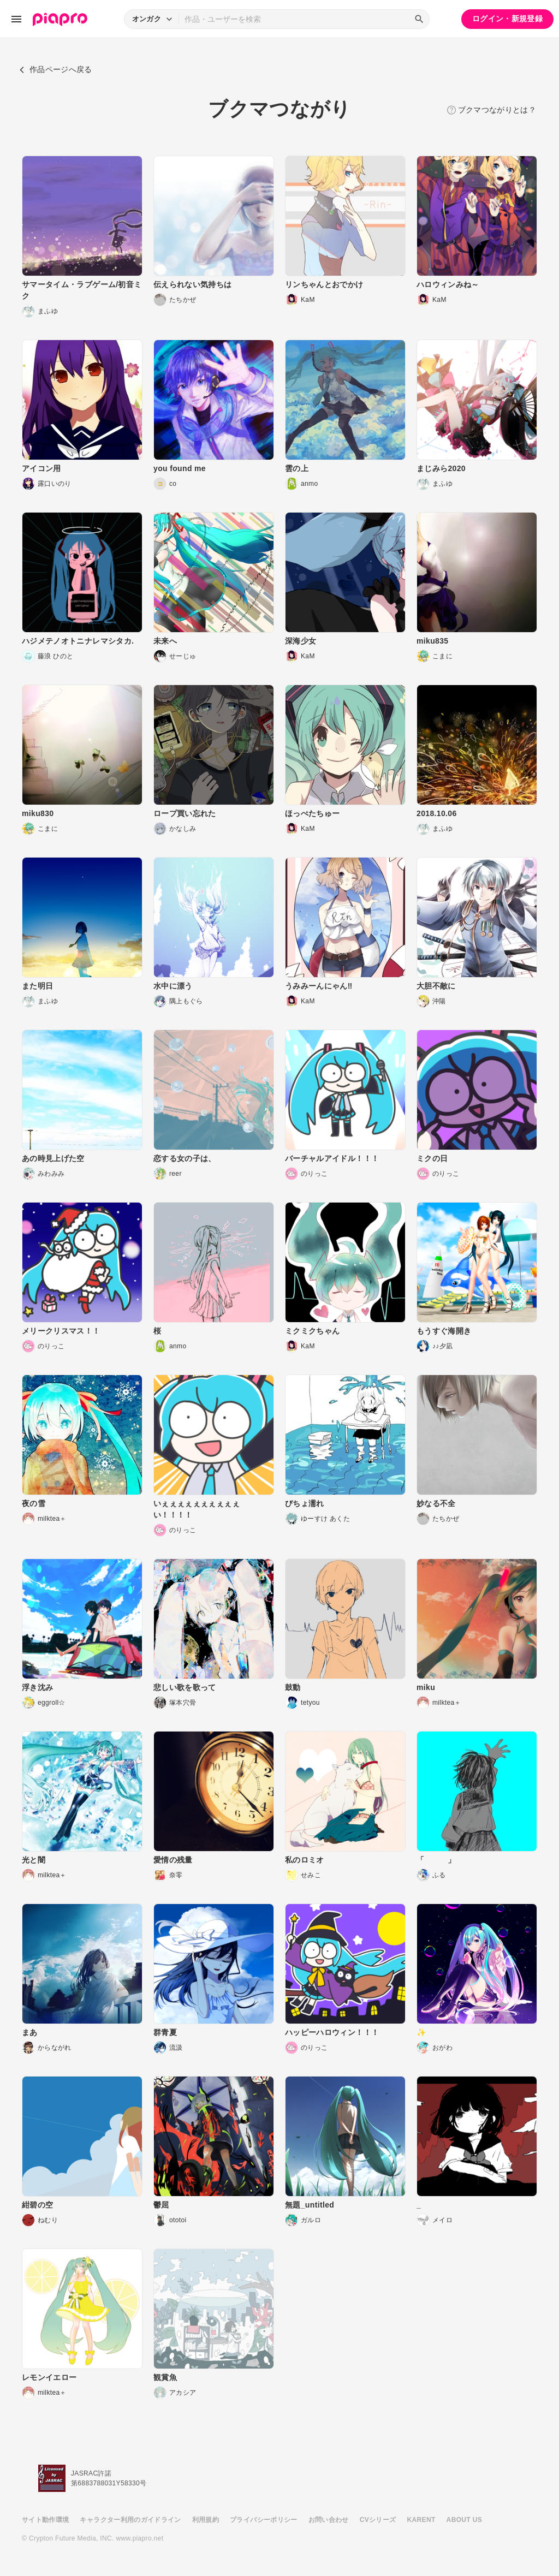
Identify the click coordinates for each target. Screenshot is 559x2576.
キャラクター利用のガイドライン (130, 2520)
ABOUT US (464, 2520)
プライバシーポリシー (264, 2520)
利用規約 (205, 2520)
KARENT (421, 2520)
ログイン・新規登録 (507, 18)
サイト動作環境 (45, 2520)
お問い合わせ (328, 2520)
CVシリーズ (378, 2520)
